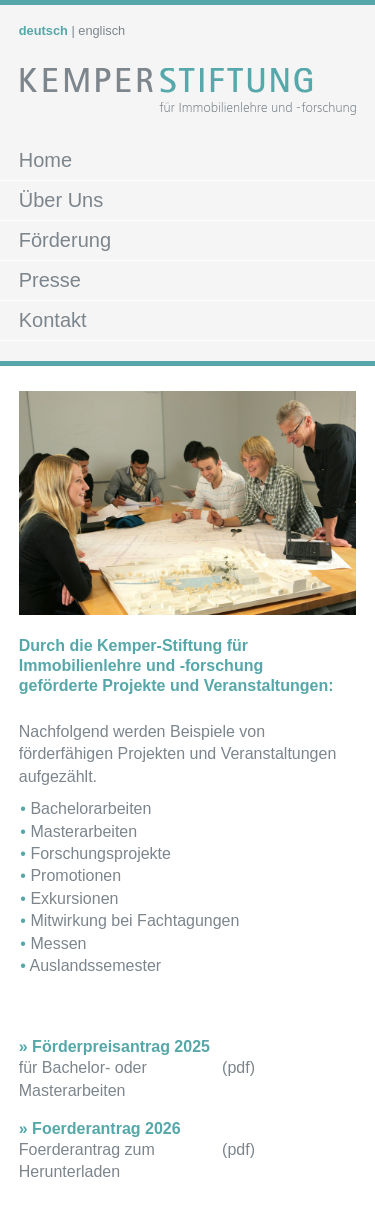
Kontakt (53, 320)
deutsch (43, 30)
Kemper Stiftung (188, 99)
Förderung (65, 240)
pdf (238, 1067)
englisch (101, 30)
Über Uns (61, 200)
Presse (50, 280)
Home (45, 160)
